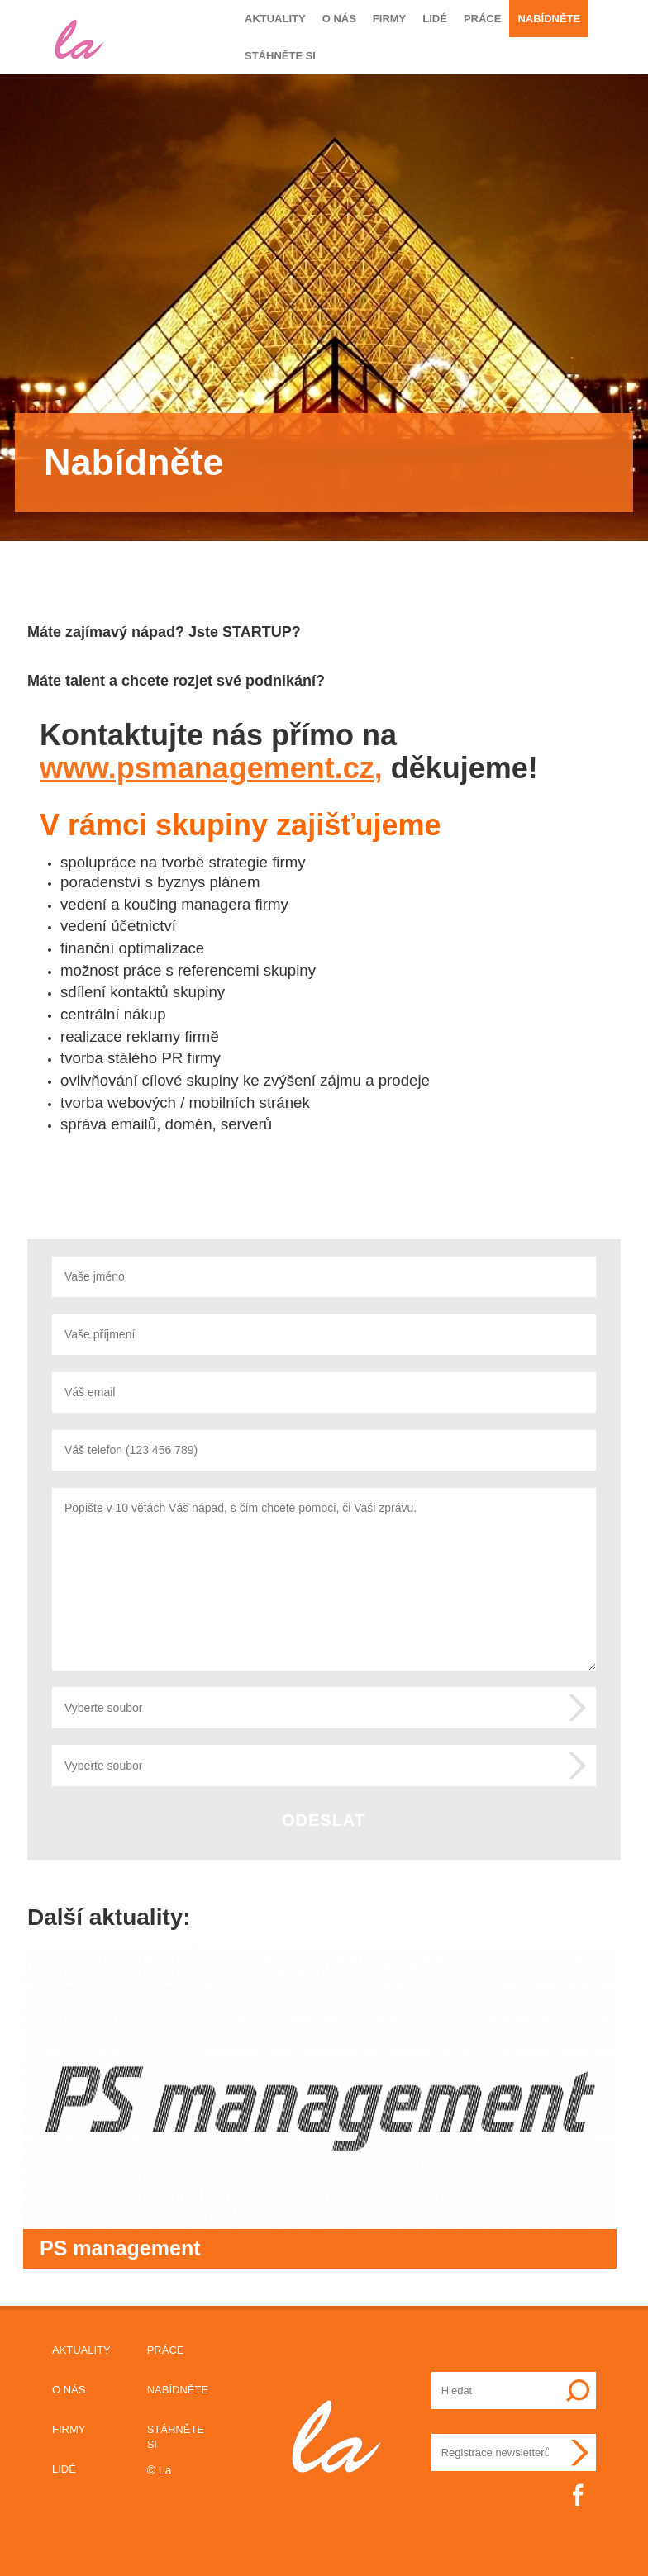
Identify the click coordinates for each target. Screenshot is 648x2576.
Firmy (389, 18)
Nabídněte (548, 18)
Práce (483, 18)
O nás (339, 18)
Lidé (434, 18)
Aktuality (275, 18)
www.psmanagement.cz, (211, 768)
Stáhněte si (280, 56)
